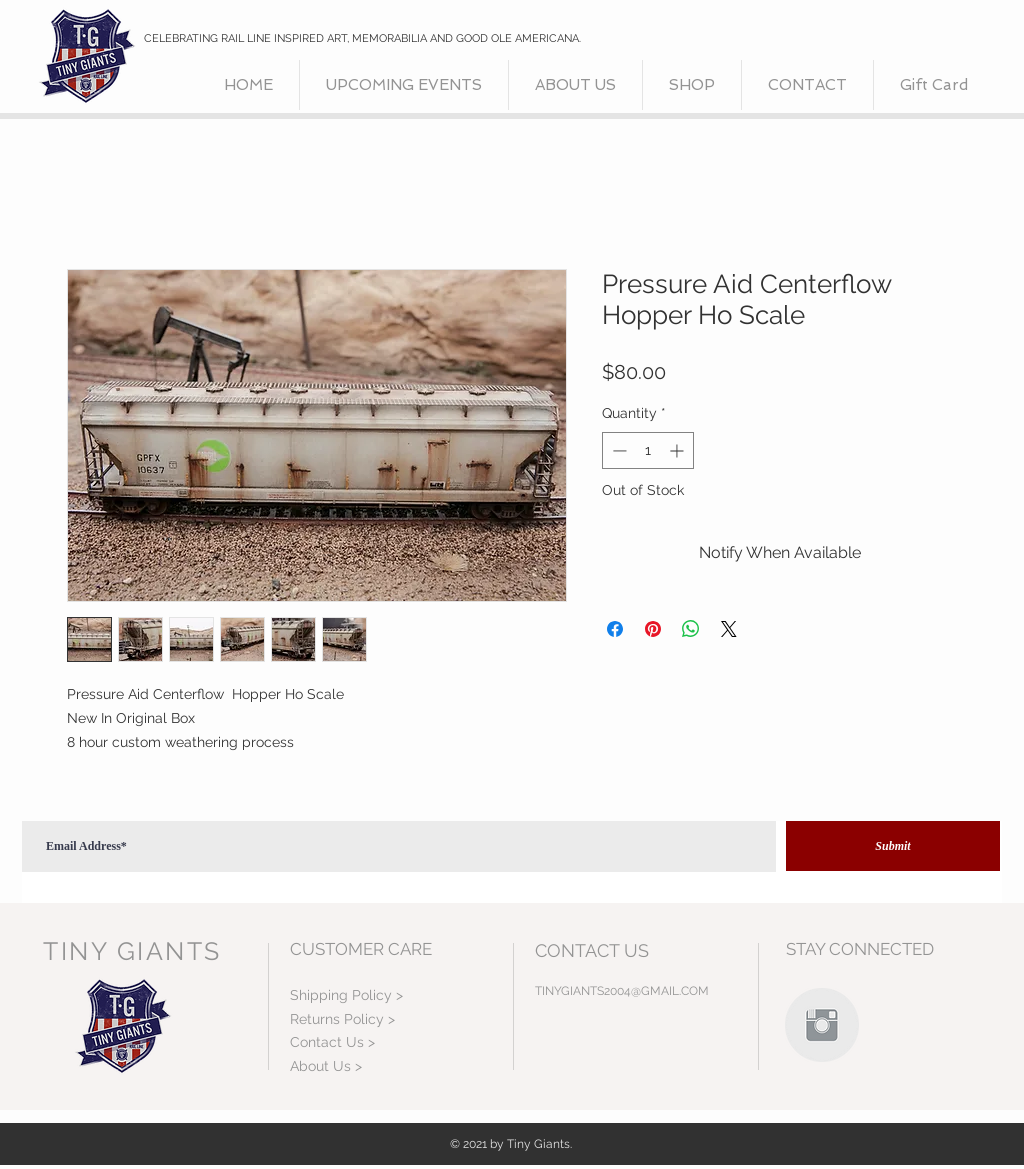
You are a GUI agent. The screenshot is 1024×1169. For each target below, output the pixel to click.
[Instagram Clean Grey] (822, 1025)
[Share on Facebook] (615, 629)
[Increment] (678, 450)
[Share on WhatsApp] (691, 629)
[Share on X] (729, 629)
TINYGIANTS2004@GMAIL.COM (622, 991)
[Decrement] (617, 450)
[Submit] (893, 846)
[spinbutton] (648, 450)
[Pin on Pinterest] (653, 629)
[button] (692, 85)
